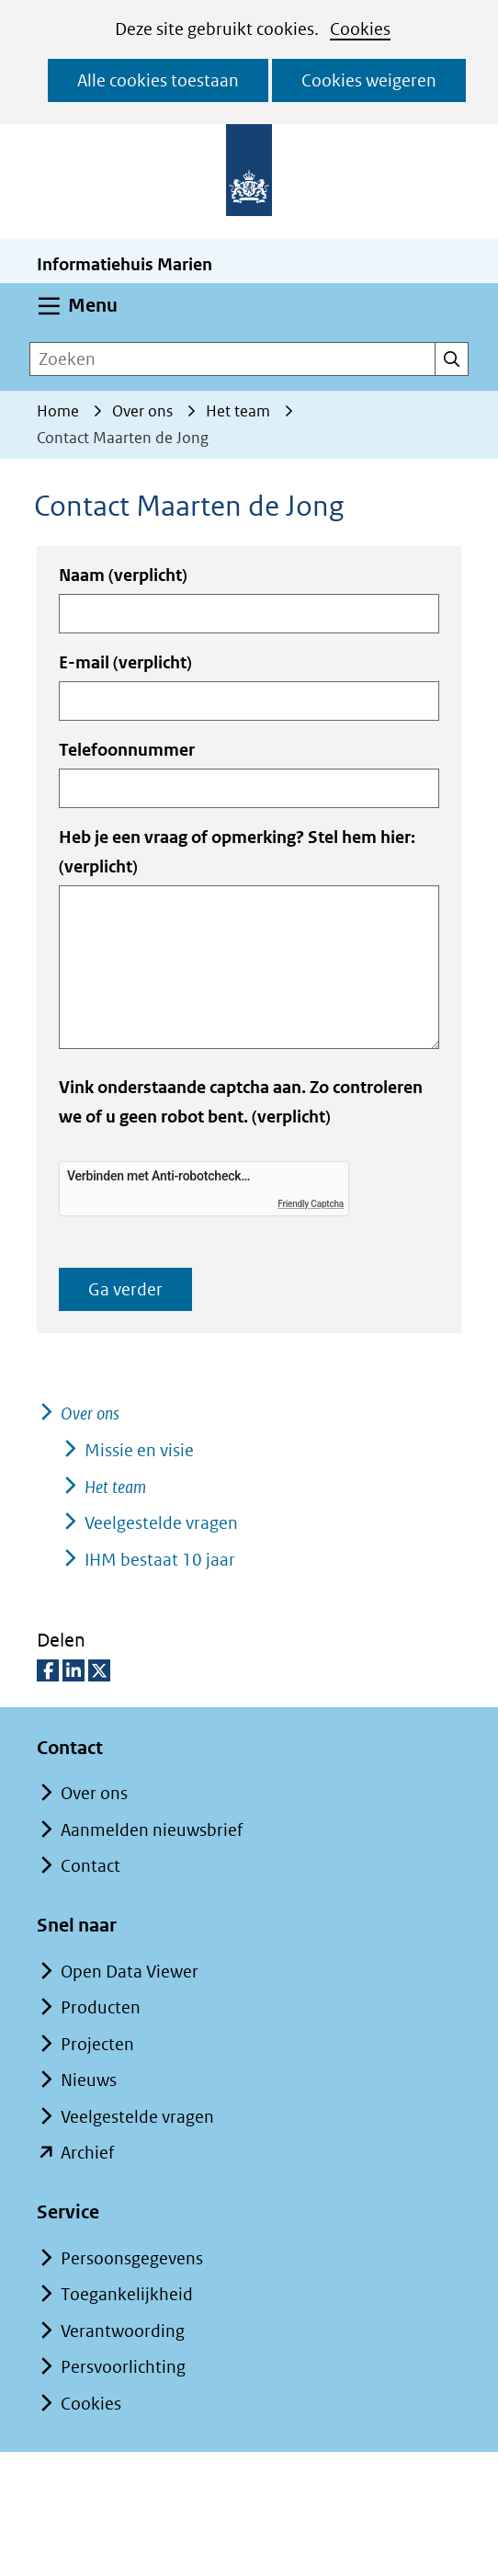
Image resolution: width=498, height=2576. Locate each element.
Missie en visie (139, 1450)
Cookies (360, 29)
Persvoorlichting (123, 2366)
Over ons (90, 1413)
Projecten (97, 2044)
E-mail (125, 662)
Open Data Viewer (129, 1971)
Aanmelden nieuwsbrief (152, 1830)
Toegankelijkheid (127, 2294)
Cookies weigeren (368, 80)
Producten (101, 2007)
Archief (87, 2152)
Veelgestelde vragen (161, 1522)
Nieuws (89, 2080)
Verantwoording (123, 2331)
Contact (90, 1865)
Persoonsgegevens (132, 2258)
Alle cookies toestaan (158, 80)
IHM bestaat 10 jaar (160, 1559)
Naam (123, 575)
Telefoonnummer (127, 749)
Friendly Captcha (310, 1204)
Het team (115, 1487)
